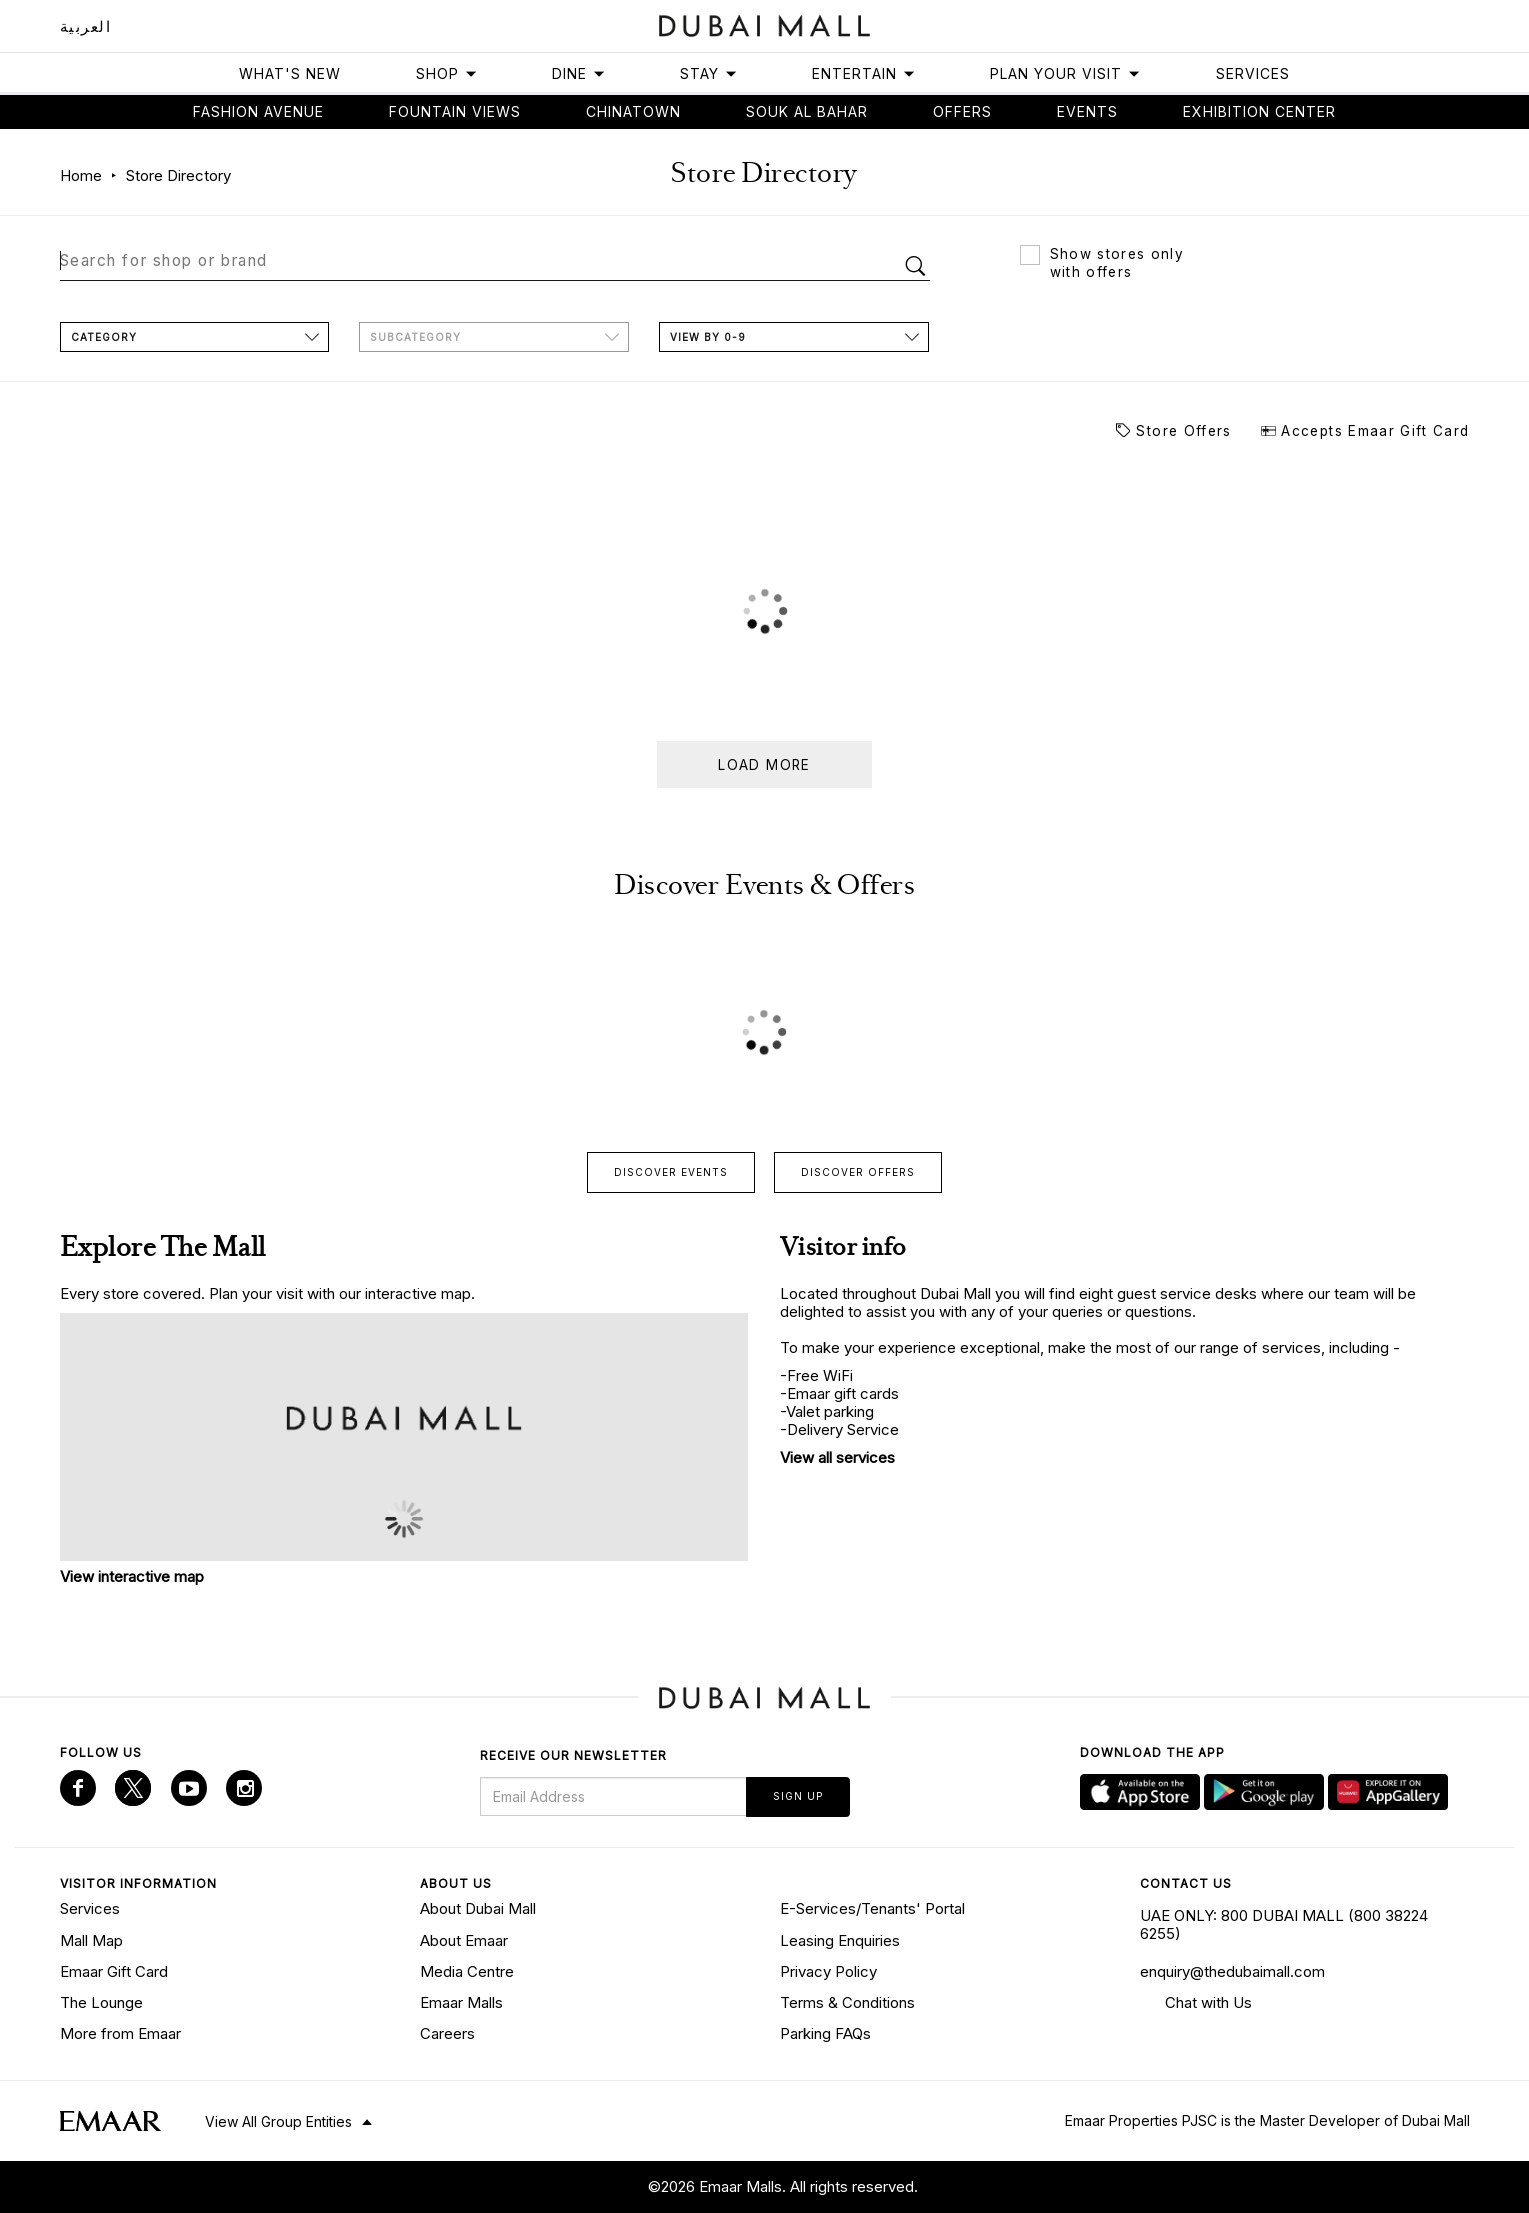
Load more (764, 764)
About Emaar (464, 1938)
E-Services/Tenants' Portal (872, 1907)
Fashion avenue (258, 111)
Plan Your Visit (1065, 73)
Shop (447, 73)
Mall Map (91, 1938)
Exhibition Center (1259, 111)
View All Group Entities (278, 2119)
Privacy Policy (828, 1969)
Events (1087, 111)
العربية (86, 26)
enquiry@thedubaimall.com (1232, 1969)
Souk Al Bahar (807, 111)
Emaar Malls (461, 2001)
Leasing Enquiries (840, 1938)
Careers (447, 2032)
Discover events (671, 1171)
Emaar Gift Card (114, 1969)
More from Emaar (120, 2032)
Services (1253, 73)
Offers (962, 111)
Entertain (864, 73)
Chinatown (633, 111)
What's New (290, 73)
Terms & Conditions (847, 2001)
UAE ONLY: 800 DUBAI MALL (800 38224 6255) (1284, 1923)
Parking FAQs (825, 2032)
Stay (709, 73)
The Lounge (101, 2001)
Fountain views (455, 111)
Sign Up (798, 1795)
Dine (579, 73)
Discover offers (858, 1171)
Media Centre (467, 1969)
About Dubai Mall (478, 1907)
